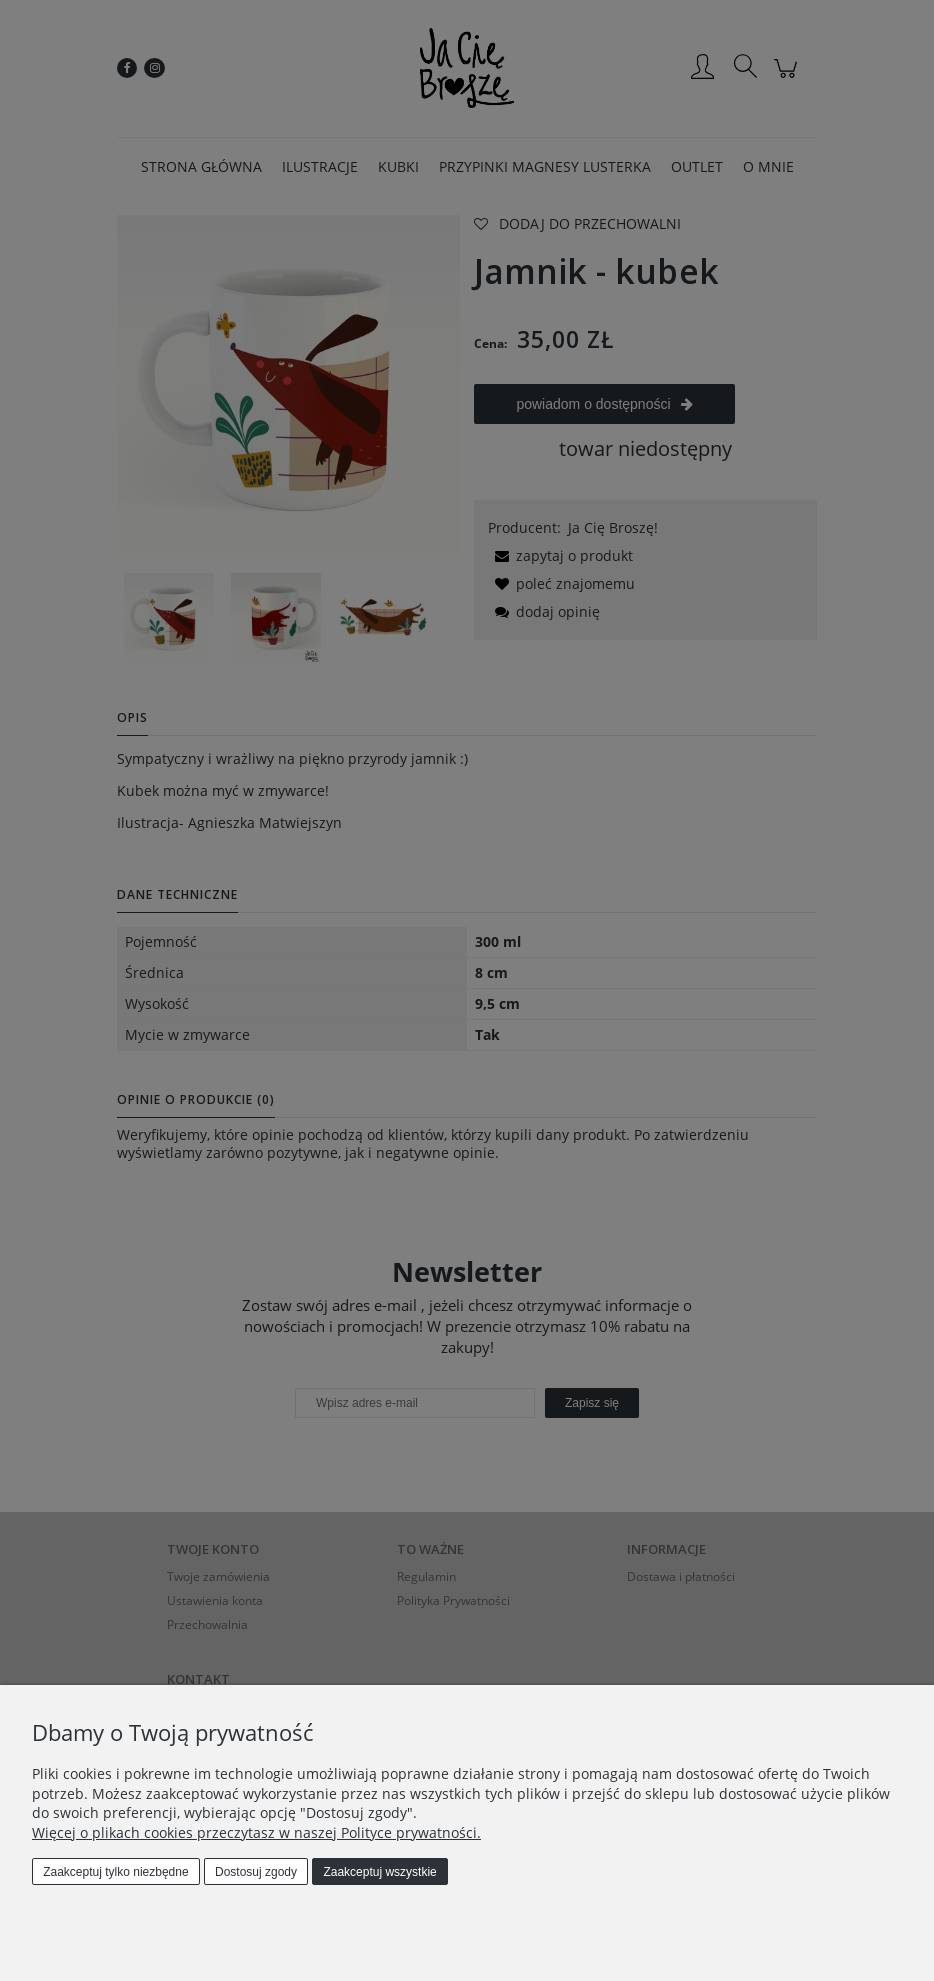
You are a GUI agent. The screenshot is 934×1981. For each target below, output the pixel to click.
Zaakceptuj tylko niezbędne (115, 1872)
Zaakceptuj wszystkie (379, 1872)
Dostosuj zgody (256, 1872)
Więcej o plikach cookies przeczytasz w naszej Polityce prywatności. (256, 1832)
